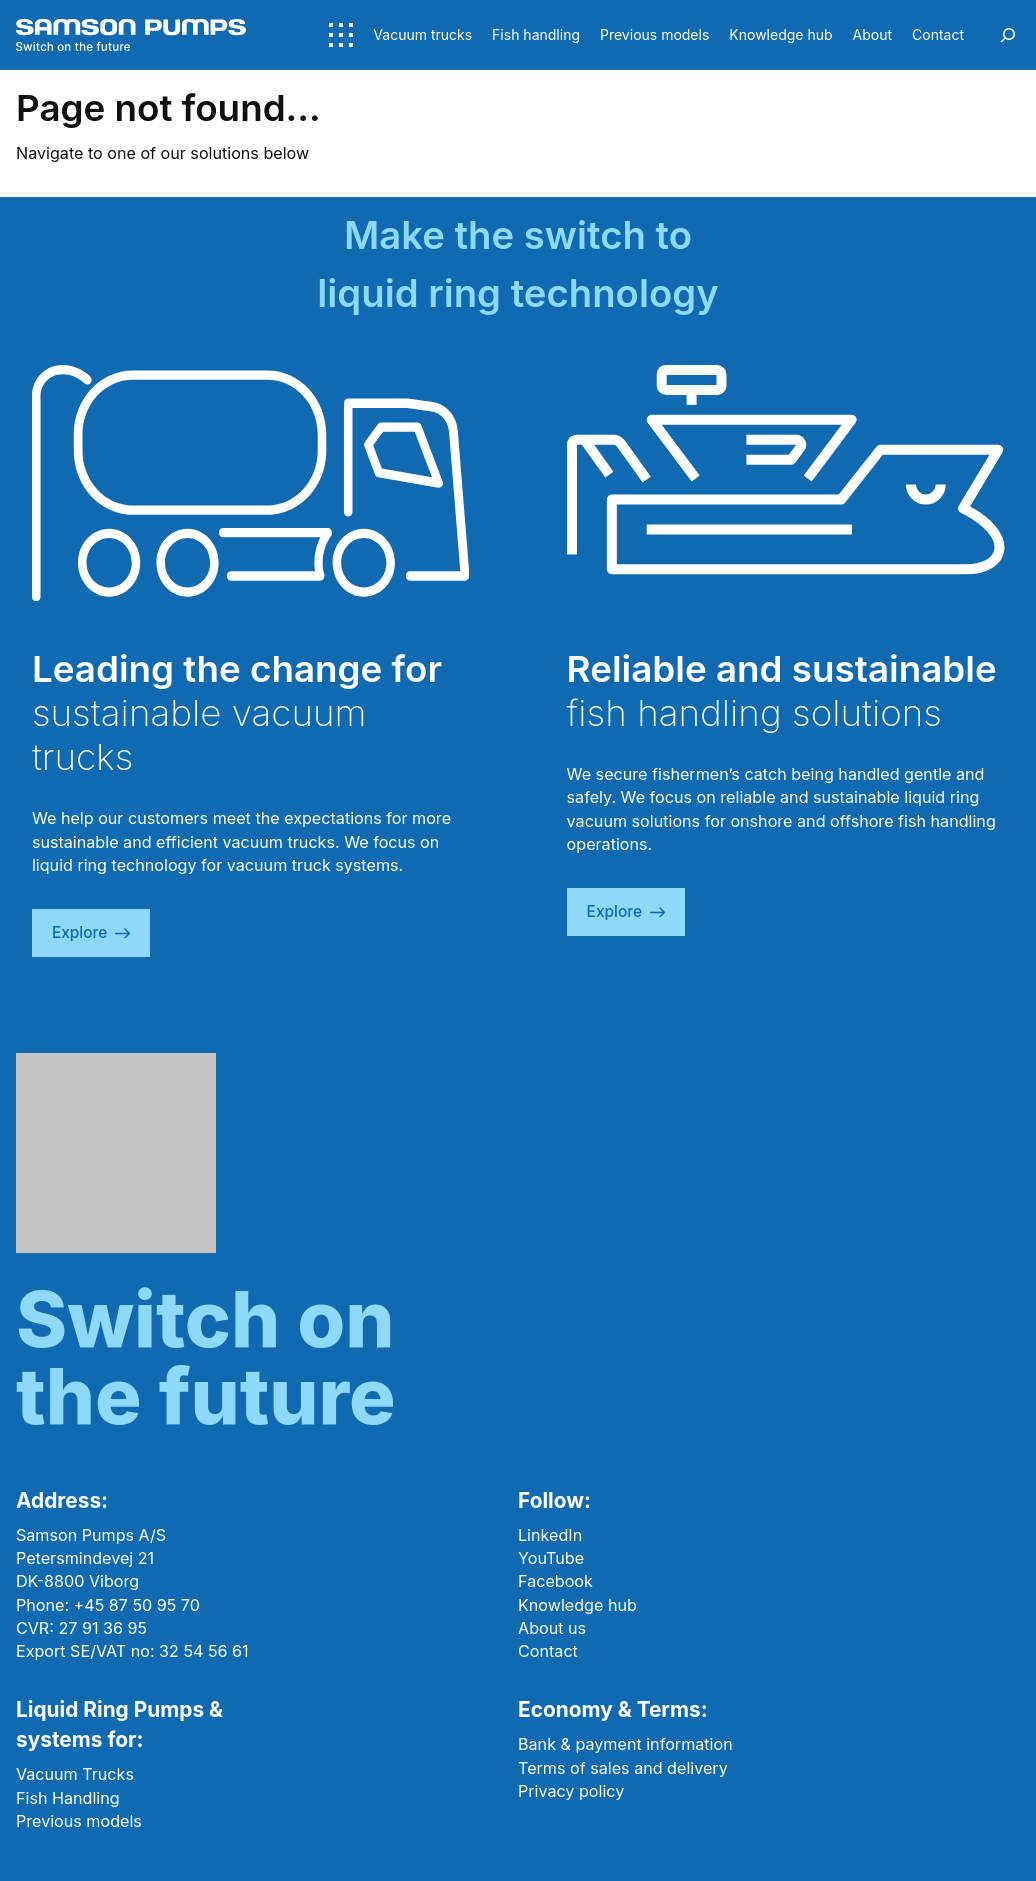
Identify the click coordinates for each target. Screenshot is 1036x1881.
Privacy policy (571, 1791)
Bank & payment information (625, 1744)
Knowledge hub (577, 1605)
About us (552, 1628)
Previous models (79, 1821)
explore (91, 932)
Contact (548, 1651)
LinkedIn (550, 1535)
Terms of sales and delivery (623, 1768)
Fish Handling (68, 1798)
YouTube (551, 1558)
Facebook (555, 1581)
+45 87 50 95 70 (137, 1605)
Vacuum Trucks (75, 1774)
